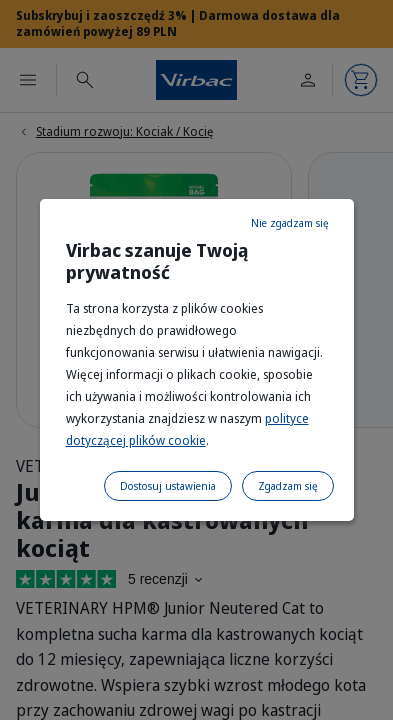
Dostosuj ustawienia (168, 486)
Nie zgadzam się (290, 223)
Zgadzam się (288, 486)
